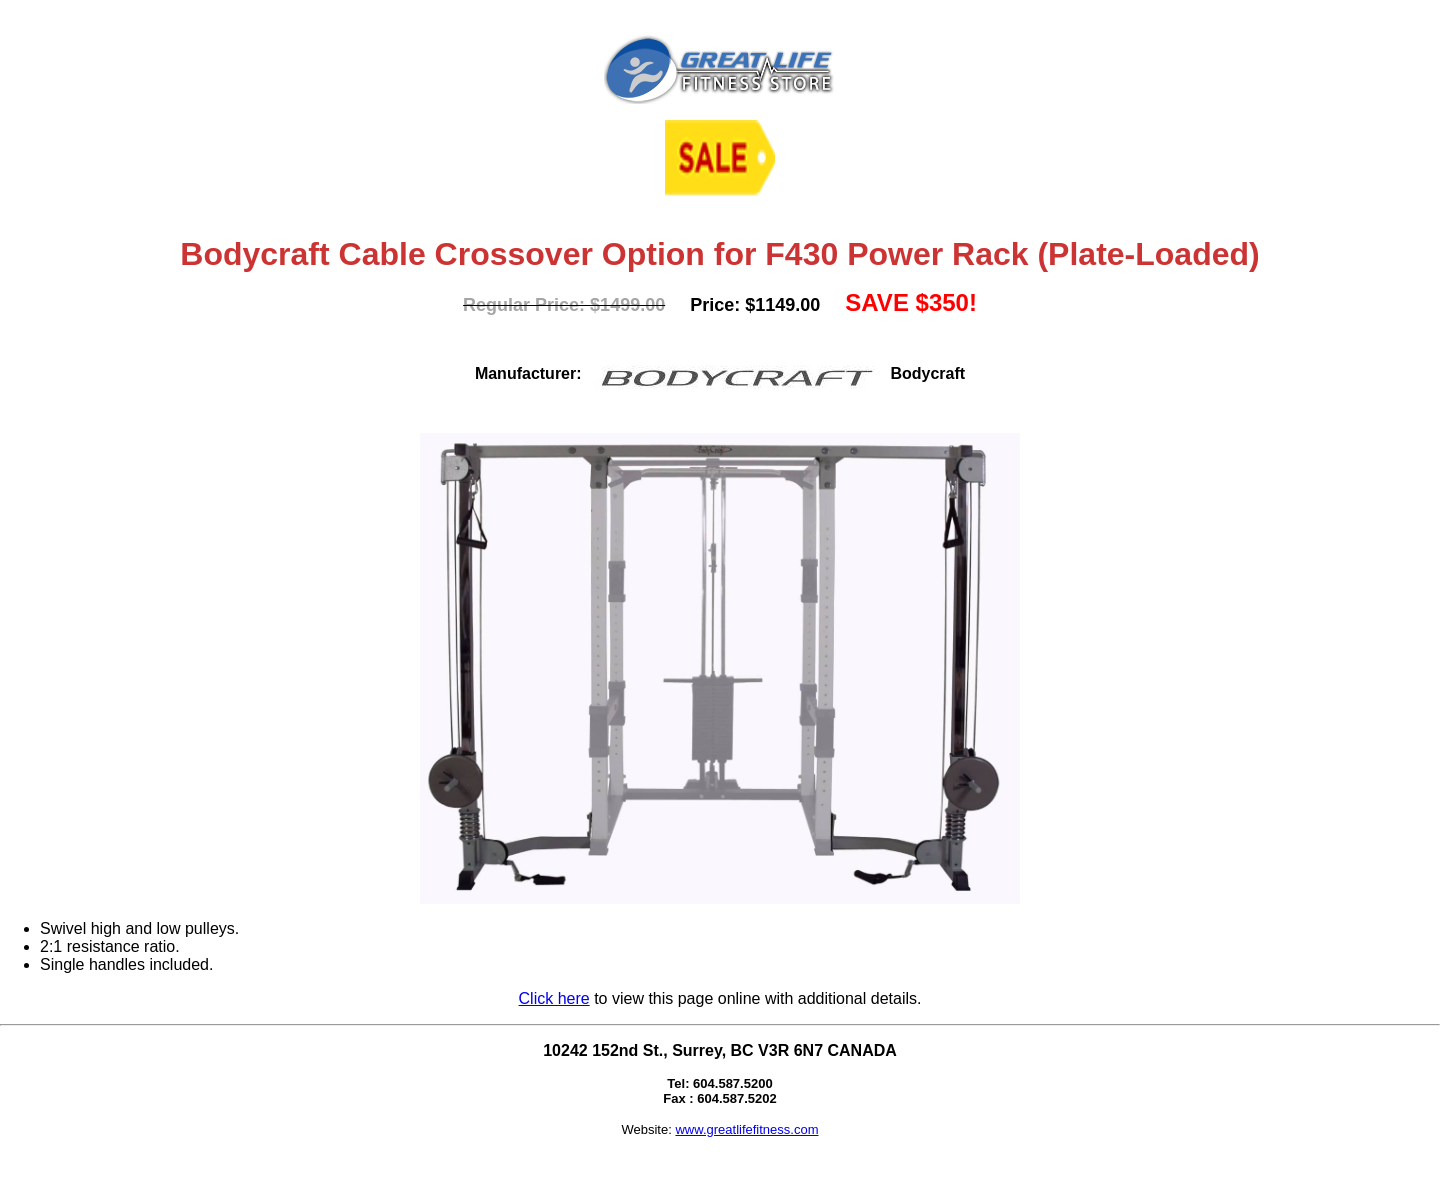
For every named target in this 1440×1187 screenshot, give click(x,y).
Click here (554, 998)
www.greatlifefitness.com (746, 1129)
